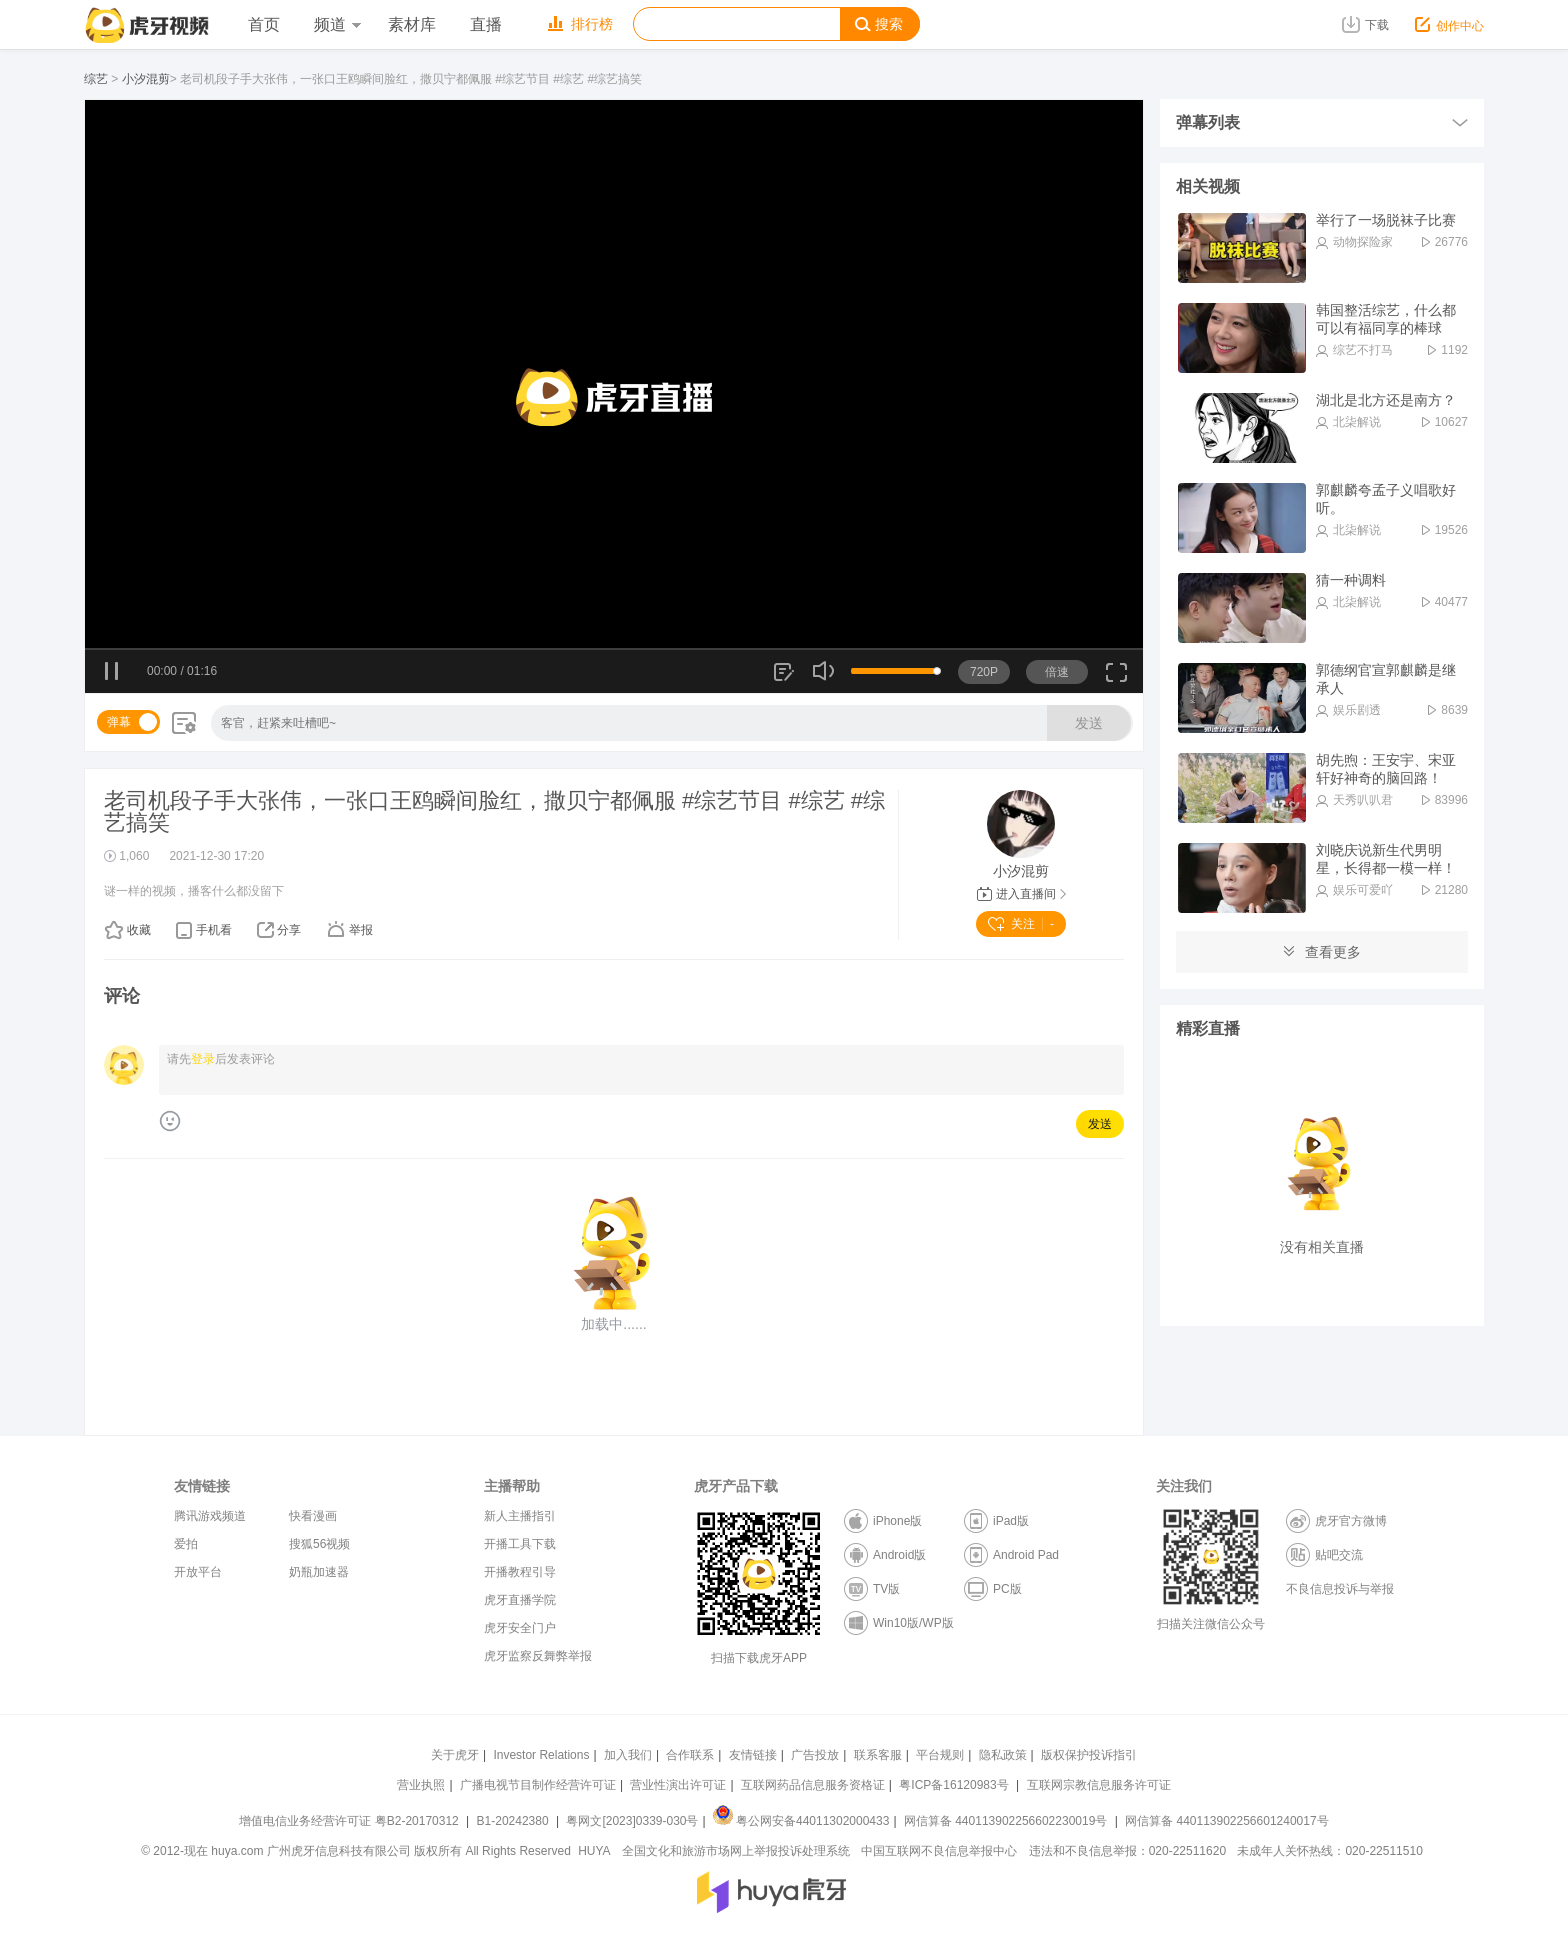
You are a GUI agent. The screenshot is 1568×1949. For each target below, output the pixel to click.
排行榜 (580, 24)
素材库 (412, 24)
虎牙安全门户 (520, 1628)
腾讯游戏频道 (210, 1516)
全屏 (1116, 679)
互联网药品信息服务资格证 (813, 1785)
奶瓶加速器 (319, 1572)
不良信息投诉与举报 (1340, 1589)
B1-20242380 (514, 1821)
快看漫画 (313, 1516)
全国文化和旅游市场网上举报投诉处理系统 (736, 1851)
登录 (203, 1059)
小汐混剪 (146, 79)
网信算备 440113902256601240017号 (1226, 1821)
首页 (264, 24)
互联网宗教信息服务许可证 (1099, 1785)
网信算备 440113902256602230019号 (1006, 1821)
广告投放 (815, 1755)
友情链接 (753, 1755)
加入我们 (628, 1755)
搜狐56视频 (319, 1544)
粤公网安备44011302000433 (801, 1821)
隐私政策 (1003, 1755)
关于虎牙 (455, 1755)
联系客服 (878, 1755)
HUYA (594, 1851)
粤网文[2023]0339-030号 (632, 1821)
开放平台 (198, 1572)
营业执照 (421, 1785)
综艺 (96, 79)
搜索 (879, 24)
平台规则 (940, 1755)
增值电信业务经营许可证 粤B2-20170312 (350, 1821)
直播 (486, 24)
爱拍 (186, 1544)
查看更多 (1322, 952)
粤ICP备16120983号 (953, 1785)
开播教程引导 (520, 1572)
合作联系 (690, 1755)
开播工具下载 (520, 1544)
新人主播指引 (520, 1516)
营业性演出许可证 (678, 1785)
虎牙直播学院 (520, 1600)
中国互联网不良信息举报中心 (939, 1851)
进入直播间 (1021, 894)
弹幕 (119, 722)
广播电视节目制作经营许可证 (538, 1785)
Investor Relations (541, 1755)
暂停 (112, 672)
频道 (337, 24)
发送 (1089, 723)
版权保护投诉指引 (1089, 1755)
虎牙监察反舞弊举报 (538, 1656)
